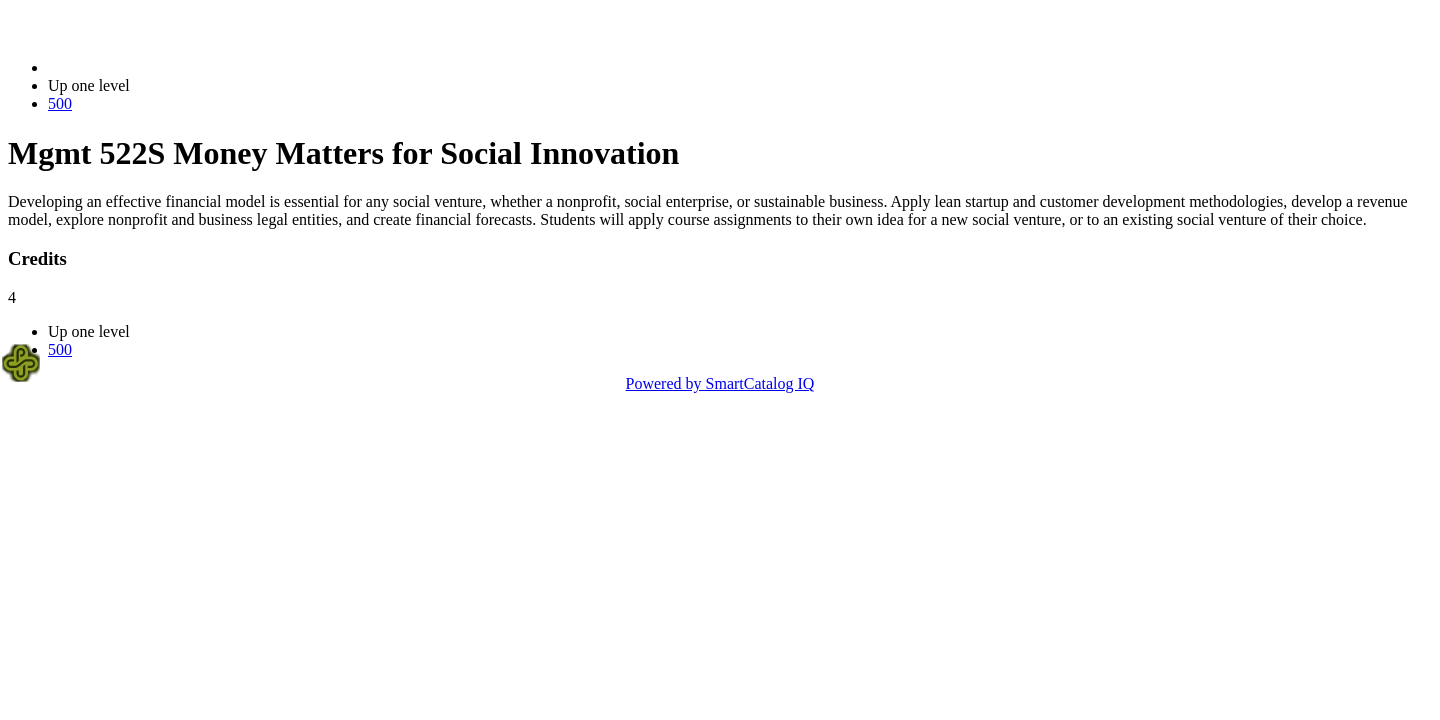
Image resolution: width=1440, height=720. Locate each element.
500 (60, 103)
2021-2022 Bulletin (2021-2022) (152, 67)
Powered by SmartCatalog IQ (720, 383)
